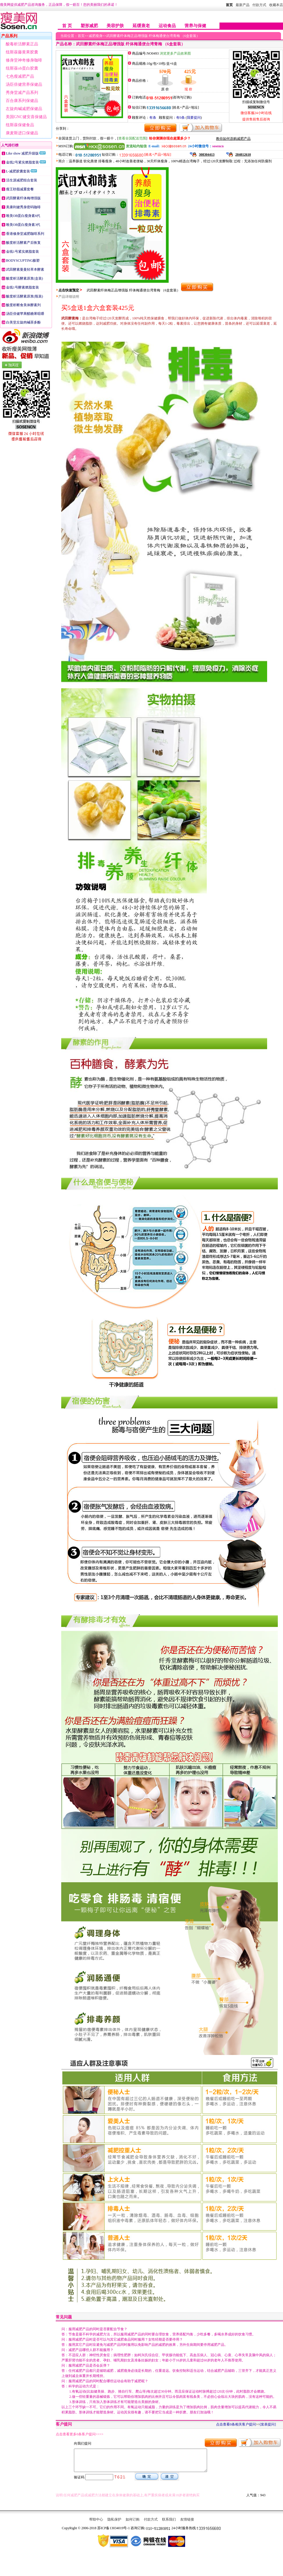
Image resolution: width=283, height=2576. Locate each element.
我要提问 (194, 118)
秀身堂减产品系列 (22, 92)
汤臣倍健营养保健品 (24, 84)
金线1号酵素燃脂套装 (22, 287)
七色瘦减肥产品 (20, 76)
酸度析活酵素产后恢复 (23, 243)
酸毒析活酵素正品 (22, 44)
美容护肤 (115, 25)
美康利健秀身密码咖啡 (23, 207)
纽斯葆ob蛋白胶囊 (22, 68)
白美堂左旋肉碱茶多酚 (23, 322)
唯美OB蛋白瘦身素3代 (23, 225)
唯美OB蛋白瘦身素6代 (23, 216)
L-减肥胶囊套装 (18, 171)
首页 (229, 5)
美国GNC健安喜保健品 (26, 117)
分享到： (63, 129)
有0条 (180, 118)
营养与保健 (195, 25)
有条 (152, 118)
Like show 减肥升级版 (22, 153)
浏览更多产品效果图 (175, 53)
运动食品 (167, 25)
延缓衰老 (141, 25)
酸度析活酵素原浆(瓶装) (24, 296)
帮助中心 (96, 2524)
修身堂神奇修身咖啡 (24, 60)
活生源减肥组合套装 (21, 180)
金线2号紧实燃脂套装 (22, 162)
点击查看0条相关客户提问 (236, 2424)
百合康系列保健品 (22, 100)
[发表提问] (268, 2424)
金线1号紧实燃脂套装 (22, 252)
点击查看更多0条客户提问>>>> (79, 2434)
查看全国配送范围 (132, 138)
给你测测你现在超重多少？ (170, 138)
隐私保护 (114, 2524)
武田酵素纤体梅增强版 (23, 198)
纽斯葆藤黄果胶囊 (22, 52)
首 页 (67, 25)
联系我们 (169, 2524)
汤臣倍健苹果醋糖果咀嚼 (25, 314)
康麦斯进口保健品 (22, 133)
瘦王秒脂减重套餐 (20, 189)
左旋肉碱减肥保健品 (24, 109)
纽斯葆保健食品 (20, 125)
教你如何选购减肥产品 (233, 139)
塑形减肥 (89, 25)
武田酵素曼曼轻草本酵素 (25, 269)
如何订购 (132, 2524)
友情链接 (187, 2524)
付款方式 (151, 2524)
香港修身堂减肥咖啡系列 (25, 234)
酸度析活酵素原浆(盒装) (24, 278)
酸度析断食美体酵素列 (23, 305)
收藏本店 (276, 5)
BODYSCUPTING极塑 (23, 260)
